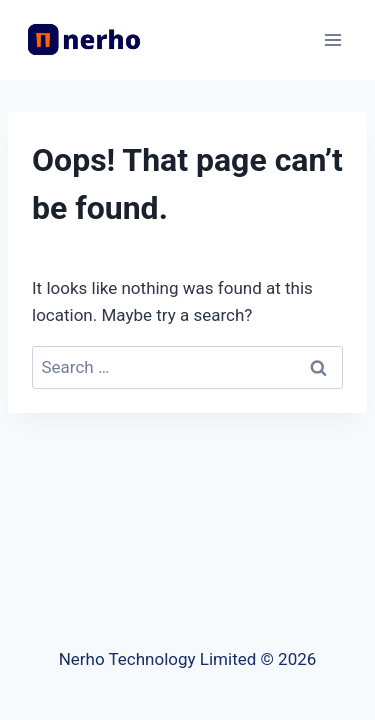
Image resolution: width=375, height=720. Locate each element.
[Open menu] (332, 39)
